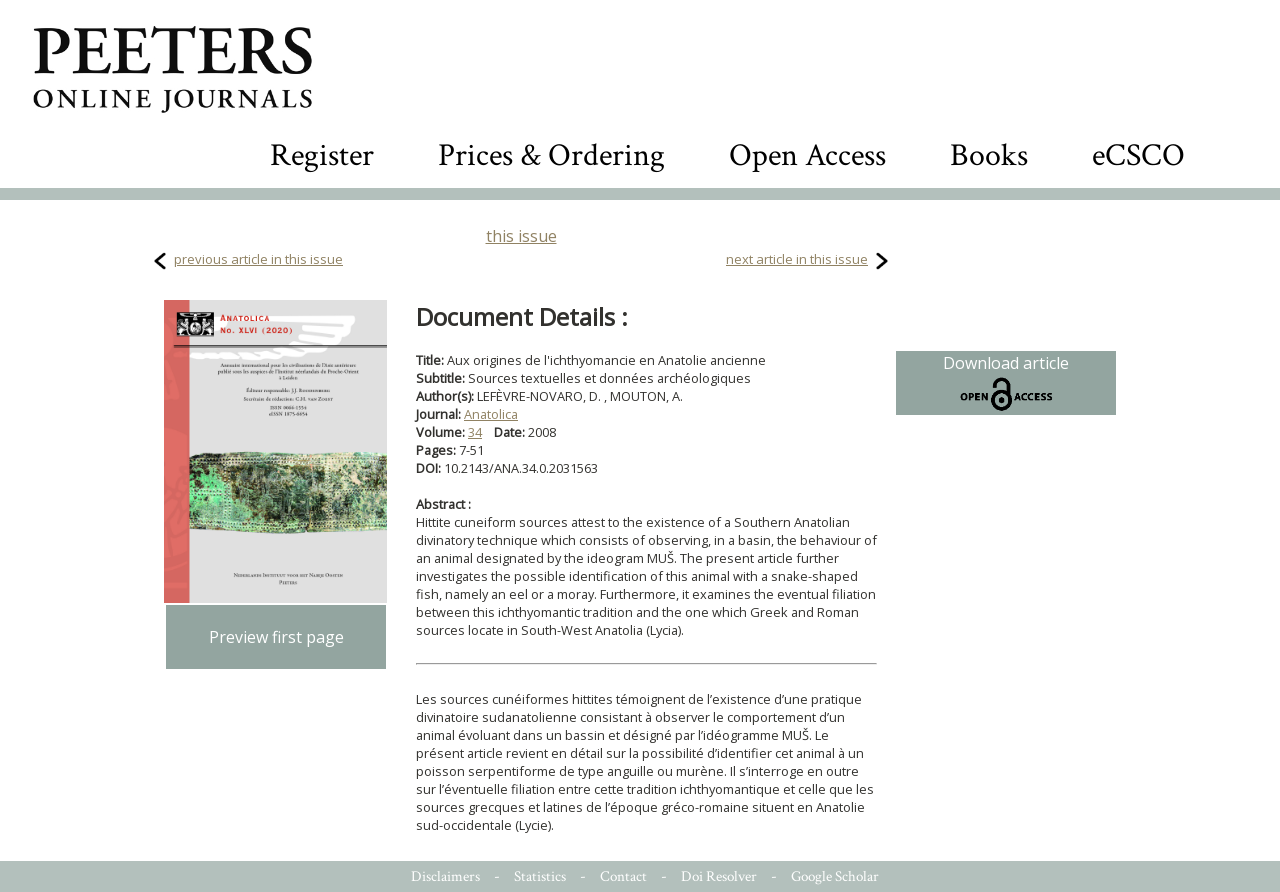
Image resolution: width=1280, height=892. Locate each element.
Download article (1006, 383)
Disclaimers (445, 876)
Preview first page (276, 637)
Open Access (807, 155)
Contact (623, 876)
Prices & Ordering (551, 155)
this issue (521, 236)
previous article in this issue (258, 259)
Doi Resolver (719, 876)
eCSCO (1138, 155)
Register (322, 155)
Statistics (540, 876)
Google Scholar (835, 876)
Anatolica (491, 414)
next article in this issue (797, 259)
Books (989, 155)
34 (475, 432)
